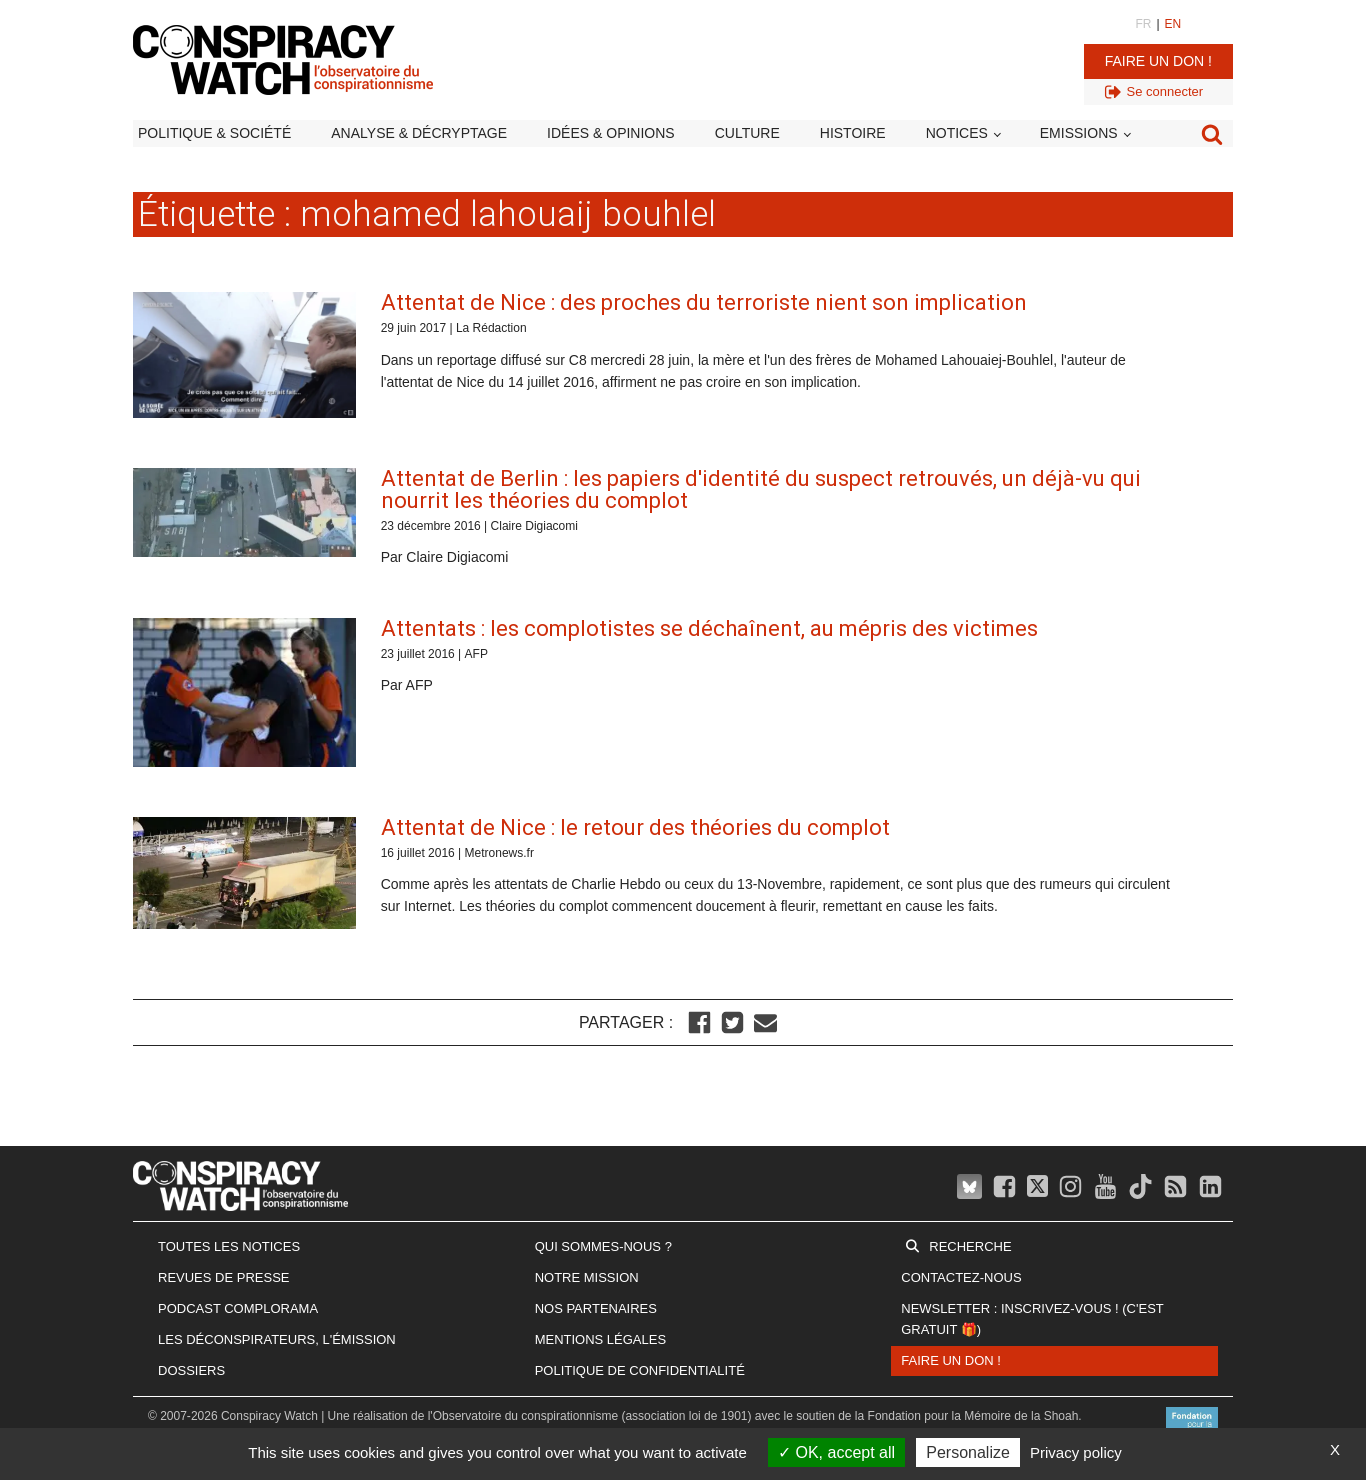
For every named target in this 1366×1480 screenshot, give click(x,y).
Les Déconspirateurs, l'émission (277, 1339)
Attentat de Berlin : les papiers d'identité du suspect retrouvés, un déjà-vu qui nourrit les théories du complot (761, 489)
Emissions (1079, 133)
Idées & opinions (611, 133)
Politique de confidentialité (640, 1370)
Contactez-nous (961, 1277)
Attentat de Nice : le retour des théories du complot (635, 827)
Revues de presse (224, 1277)
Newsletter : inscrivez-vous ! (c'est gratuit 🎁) (1032, 1319)
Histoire (853, 133)
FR (1143, 24)
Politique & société (214, 133)
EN (1173, 24)
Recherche (970, 1246)
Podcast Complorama (238, 1308)
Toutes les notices (229, 1246)
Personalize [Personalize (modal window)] (968, 1452)
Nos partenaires (596, 1308)
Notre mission (587, 1277)
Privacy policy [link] (1076, 1452)
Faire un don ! (1158, 61)
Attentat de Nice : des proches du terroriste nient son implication (704, 302)
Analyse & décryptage (419, 133)
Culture (747, 133)
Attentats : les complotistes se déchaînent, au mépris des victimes (709, 628)
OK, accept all (836, 1452)
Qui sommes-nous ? (603, 1246)
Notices (957, 133)
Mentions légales (600, 1339)
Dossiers (191, 1370)
